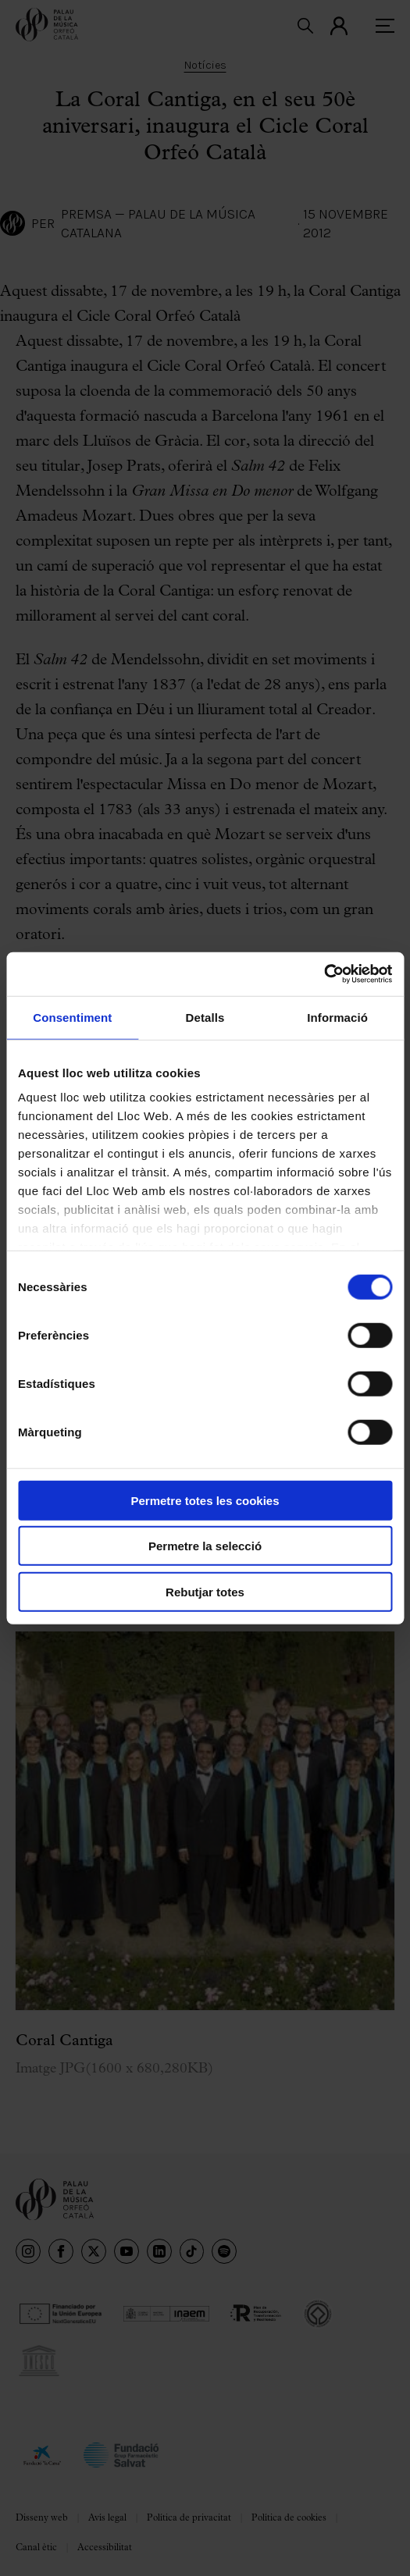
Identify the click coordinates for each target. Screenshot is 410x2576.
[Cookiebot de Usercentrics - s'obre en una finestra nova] (323, 974)
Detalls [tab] (205, 1016)
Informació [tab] (337, 1016)
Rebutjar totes (205, 1591)
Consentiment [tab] (72, 1016)
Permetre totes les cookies (204, 1500)
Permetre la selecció (205, 1546)
